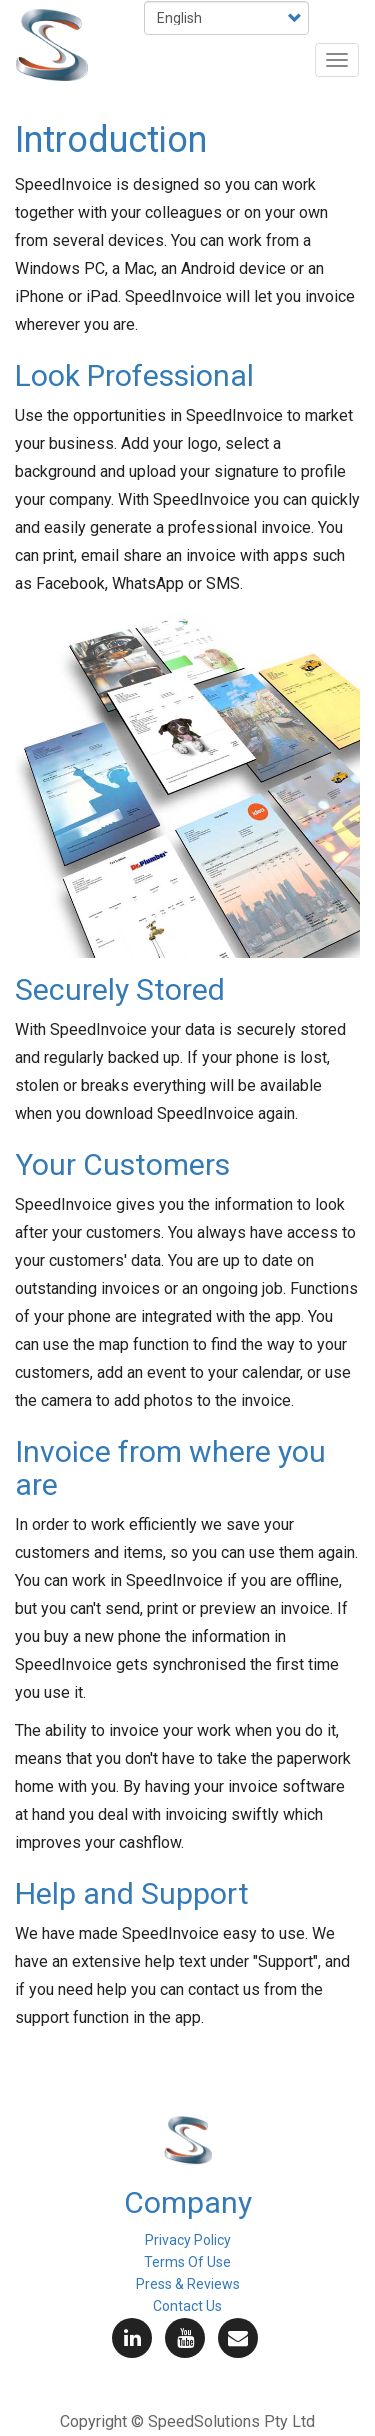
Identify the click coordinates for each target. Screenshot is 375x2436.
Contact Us (187, 2306)
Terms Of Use (187, 2262)
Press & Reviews (188, 2284)
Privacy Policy (188, 2240)
